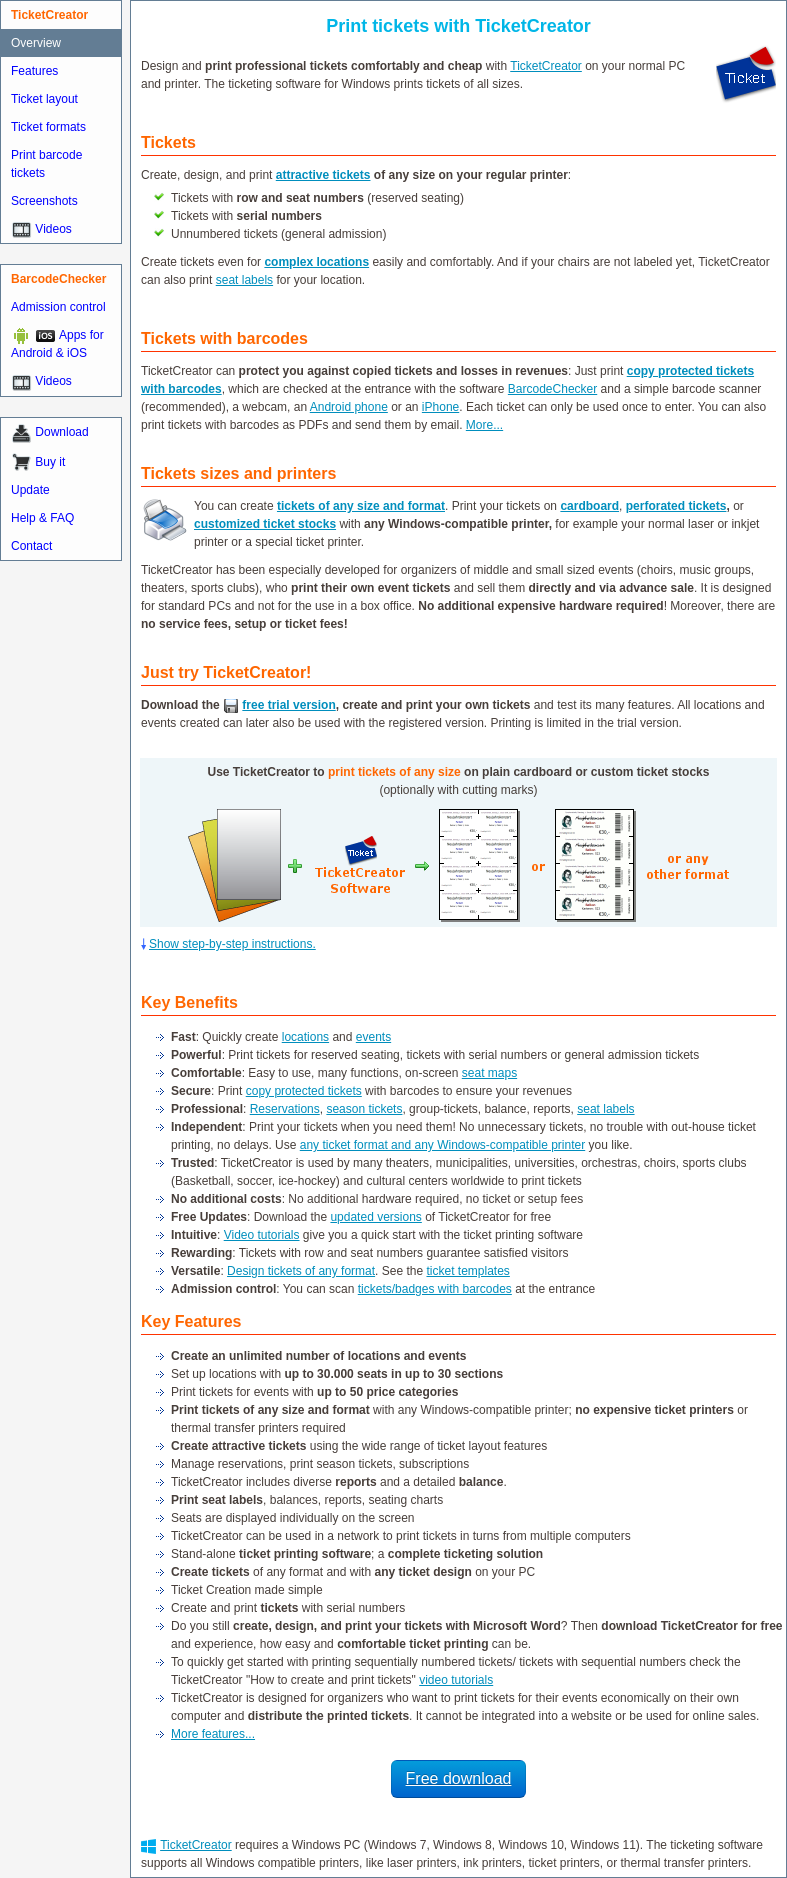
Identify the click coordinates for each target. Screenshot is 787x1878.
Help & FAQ (42, 518)
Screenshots (44, 201)
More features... (213, 1734)
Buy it (50, 462)
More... (484, 425)
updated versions (375, 1217)
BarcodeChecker (552, 389)
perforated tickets (676, 506)
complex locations (316, 262)
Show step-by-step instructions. (232, 944)
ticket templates (467, 1271)
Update (30, 490)
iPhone (440, 407)
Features (34, 71)
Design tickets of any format (301, 1271)
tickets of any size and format (361, 506)
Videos (53, 229)
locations (305, 1037)
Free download (459, 1778)
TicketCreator (546, 66)
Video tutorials (262, 1235)
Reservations (285, 1109)
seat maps (489, 1073)
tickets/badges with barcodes (435, 1289)
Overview (36, 43)
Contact (31, 546)
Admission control (58, 307)
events (373, 1037)
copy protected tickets (304, 1091)
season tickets (364, 1109)
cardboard (589, 506)
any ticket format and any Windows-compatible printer (442, 1145)
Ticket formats (48, 127)
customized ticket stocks (265, 524)
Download (61, 432)
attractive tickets (323, 175)
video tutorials (456, 1680)
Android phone (349, 407)
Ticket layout (44, 99)
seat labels (244, 280)
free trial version (288, 705)
